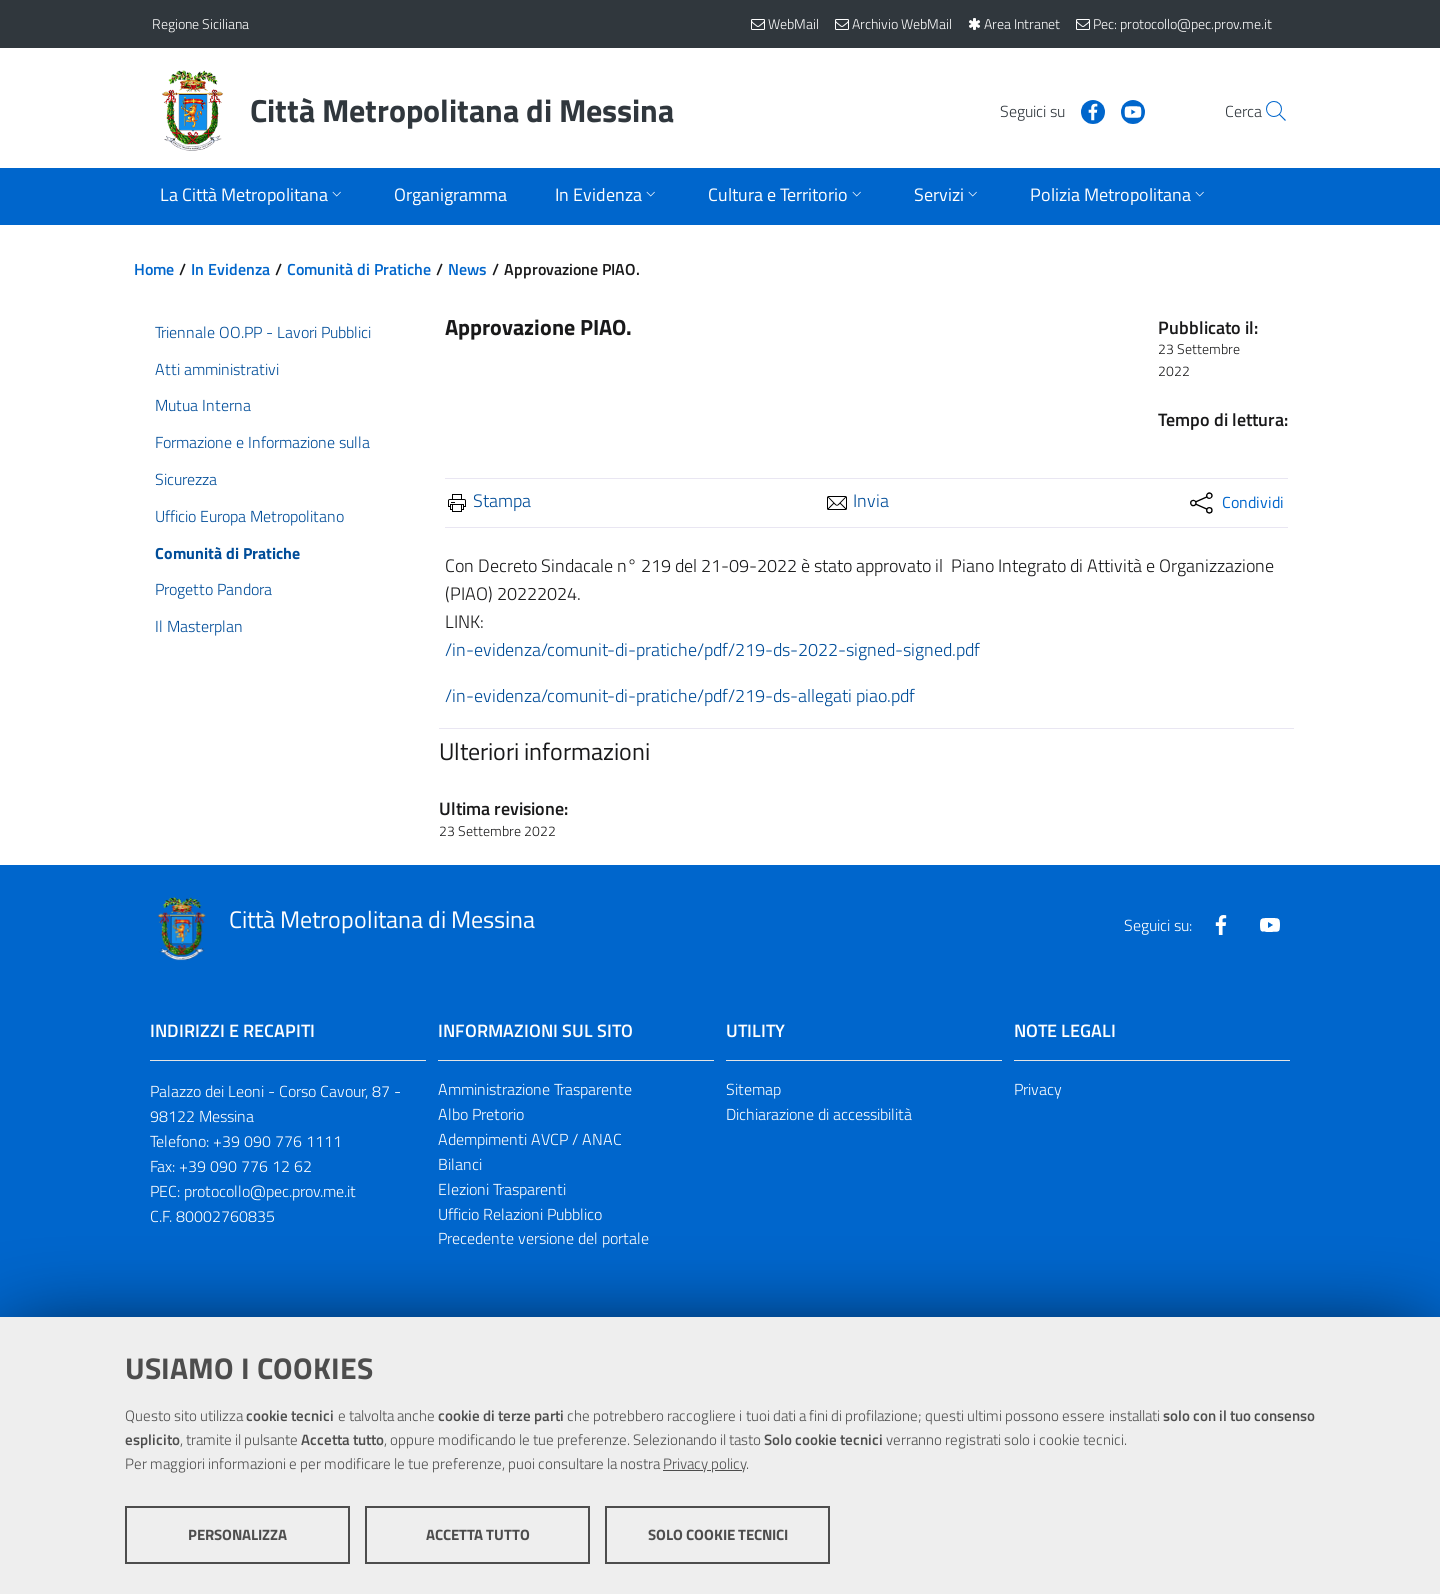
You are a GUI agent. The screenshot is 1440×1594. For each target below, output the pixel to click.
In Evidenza (230, 269)
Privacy (1038, 1089)
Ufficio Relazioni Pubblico (520, 1214)
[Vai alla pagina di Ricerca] (1264, 111)
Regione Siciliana (200, 23)
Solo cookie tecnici (718, 1534)
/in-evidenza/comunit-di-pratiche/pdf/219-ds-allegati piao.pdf (680, 695)
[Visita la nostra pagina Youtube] (1087, 110)
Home (154, 269)
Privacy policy (704, 1463)
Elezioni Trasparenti (502, 1189)
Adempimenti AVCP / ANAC (530, 1139)
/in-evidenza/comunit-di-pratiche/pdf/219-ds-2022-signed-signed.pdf (712, 649)
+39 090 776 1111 (277, 1141)
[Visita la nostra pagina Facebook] (1047, 110)
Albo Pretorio (481, 1114)
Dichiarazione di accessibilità (819, 1114)
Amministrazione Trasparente (535, 1089)
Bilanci (460, 1164)
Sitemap (753, 1089)
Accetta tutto (478, 1534)
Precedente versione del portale (543, 1238)
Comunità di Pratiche (359, 269)
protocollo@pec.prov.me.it (270, 1191)
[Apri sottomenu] (253, 196)
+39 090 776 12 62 (245, 1166)
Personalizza (237, 1534)
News (467, 269)
